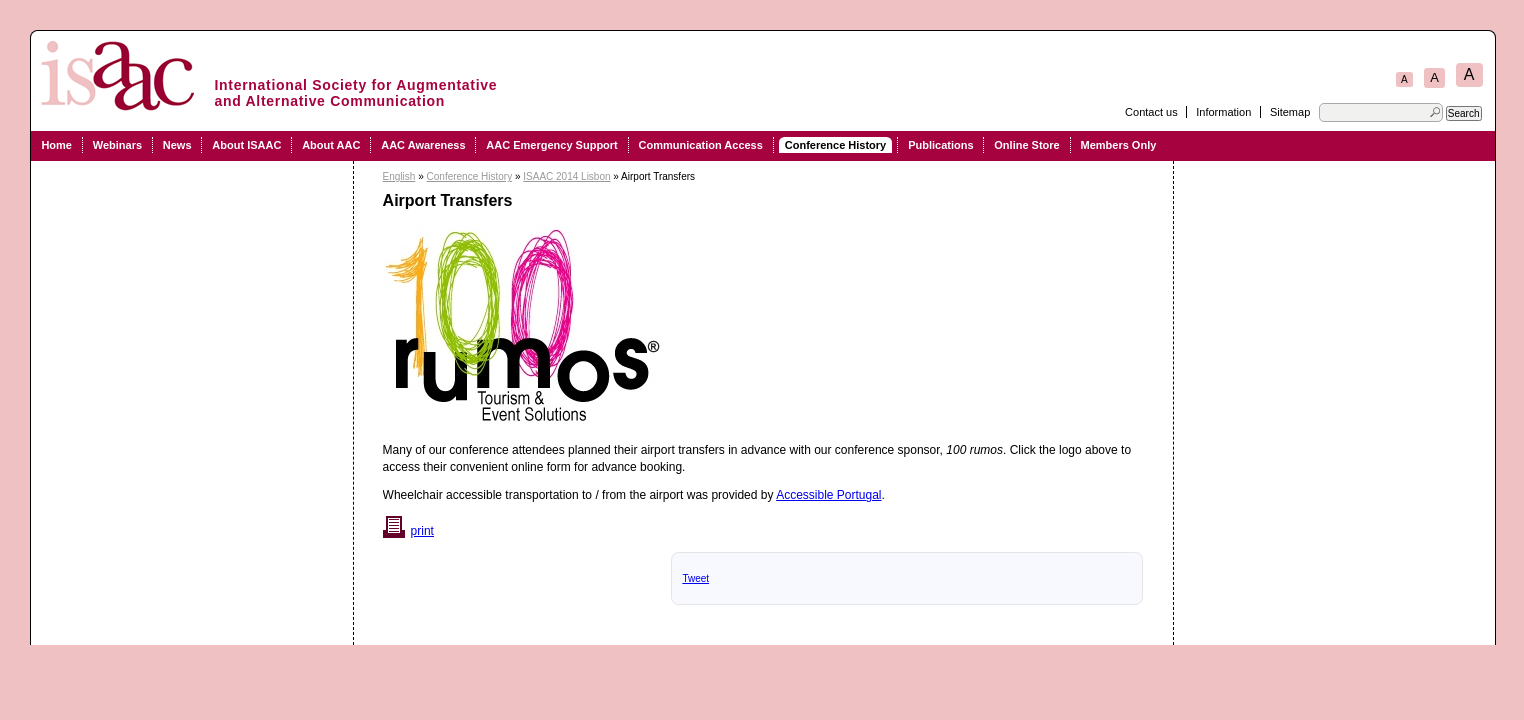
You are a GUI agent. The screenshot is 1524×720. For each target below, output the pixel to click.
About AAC (331, 145)
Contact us (1151, 112)
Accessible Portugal (828, 495)
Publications (940, 145)
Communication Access (701, 145)
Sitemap (1290, 112)
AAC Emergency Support (551, 145)
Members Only (1119, 145)
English (399, 176)
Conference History (835, 145)
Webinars (117, 145)
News (177, 145)
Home (56, 145)
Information (1223, 112)
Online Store (1026, 145)
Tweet (695, 578)
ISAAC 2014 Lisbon (566, 176)
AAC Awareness (423, 145)
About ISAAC (246, 145)
